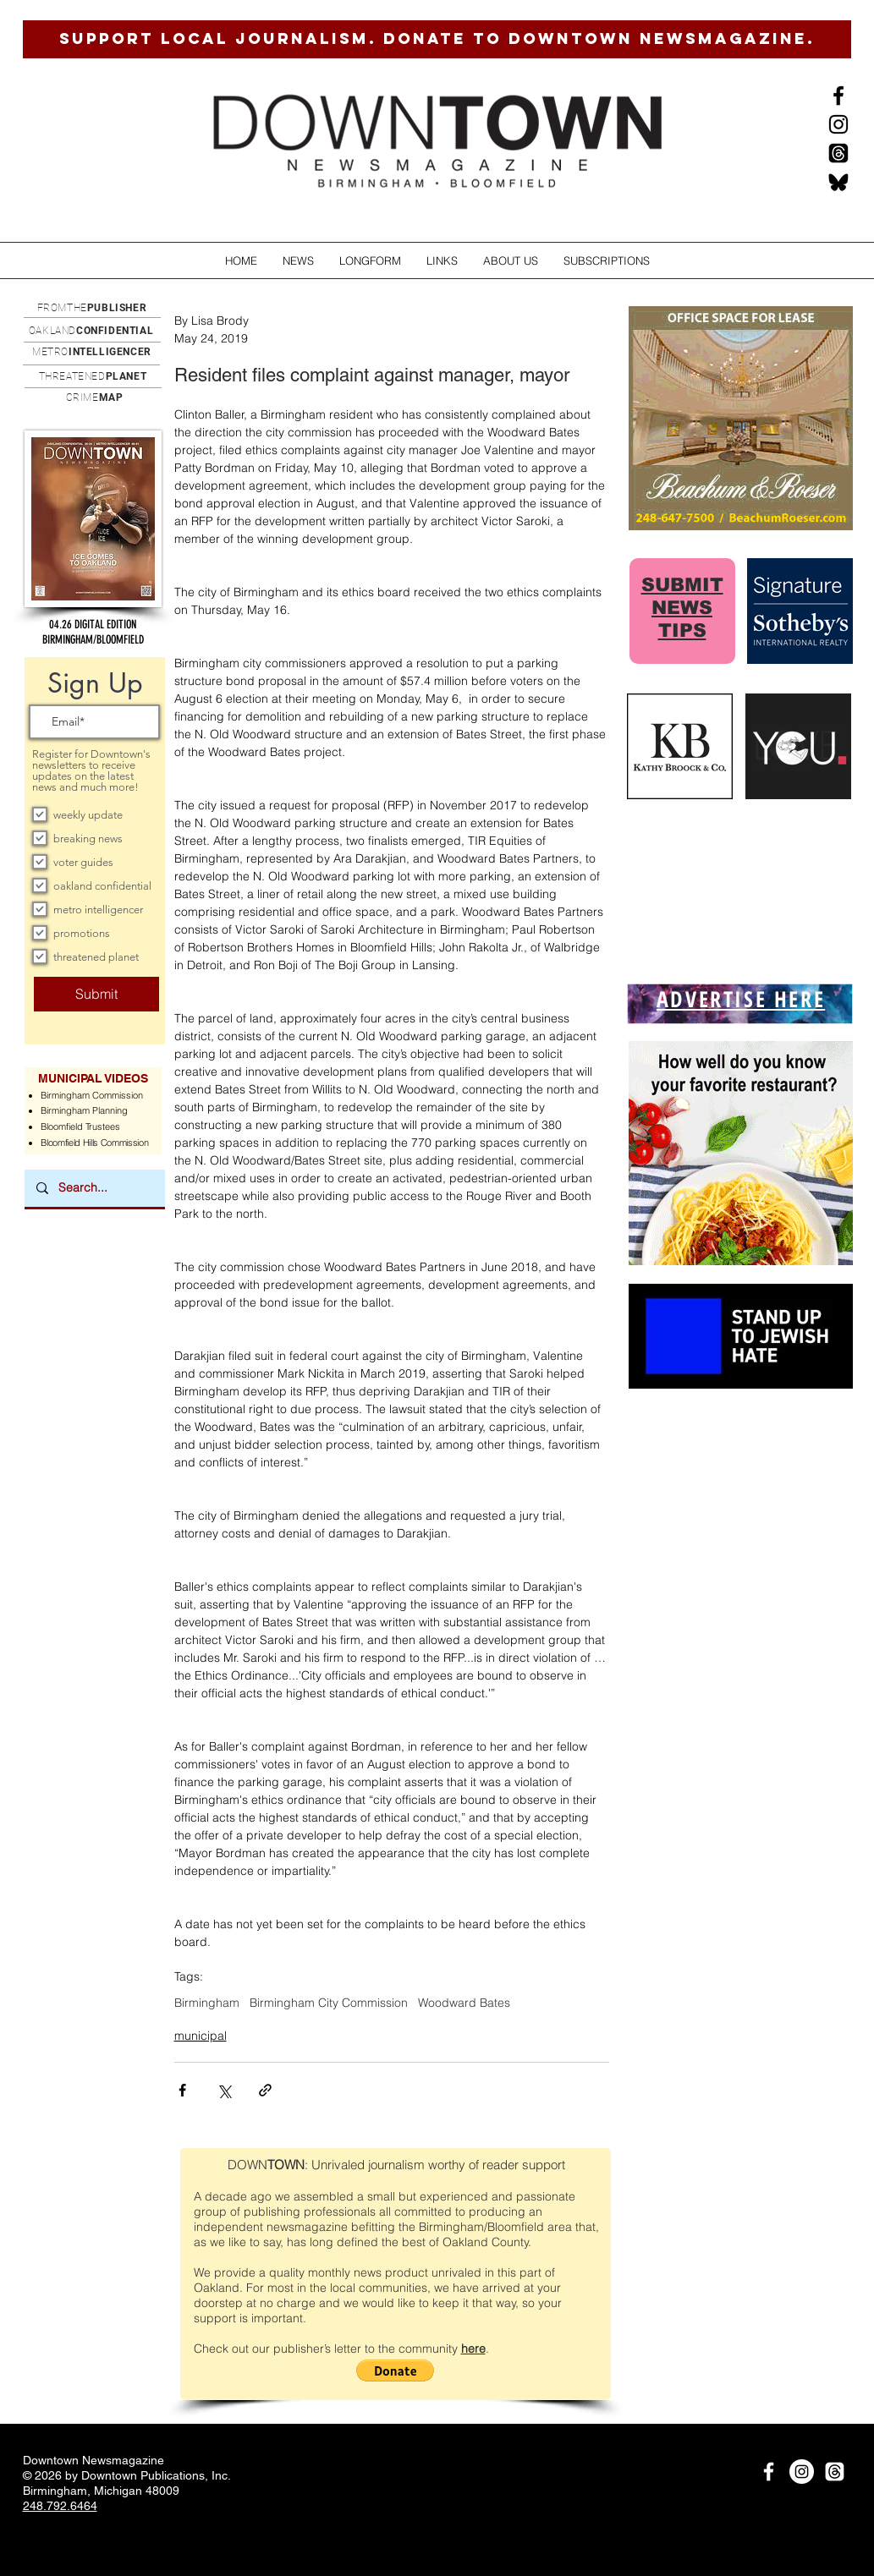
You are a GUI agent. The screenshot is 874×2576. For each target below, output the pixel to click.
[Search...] (93, 1188)
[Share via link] (265, 2090)
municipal (200, 2035)
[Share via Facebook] (182, 2090)
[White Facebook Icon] (768, 2471)
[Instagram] (838, 124)
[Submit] (96, 994)
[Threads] (838, 153)
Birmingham (206, 2003)
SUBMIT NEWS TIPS (682, 607)
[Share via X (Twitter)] (224, 2090)
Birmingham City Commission (329, 2003)
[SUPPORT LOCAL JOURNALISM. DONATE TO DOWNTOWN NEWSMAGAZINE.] (437, 39)
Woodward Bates (464, 2003)
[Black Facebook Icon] (838, 95)
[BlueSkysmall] (838, 182)
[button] (298, 260)
